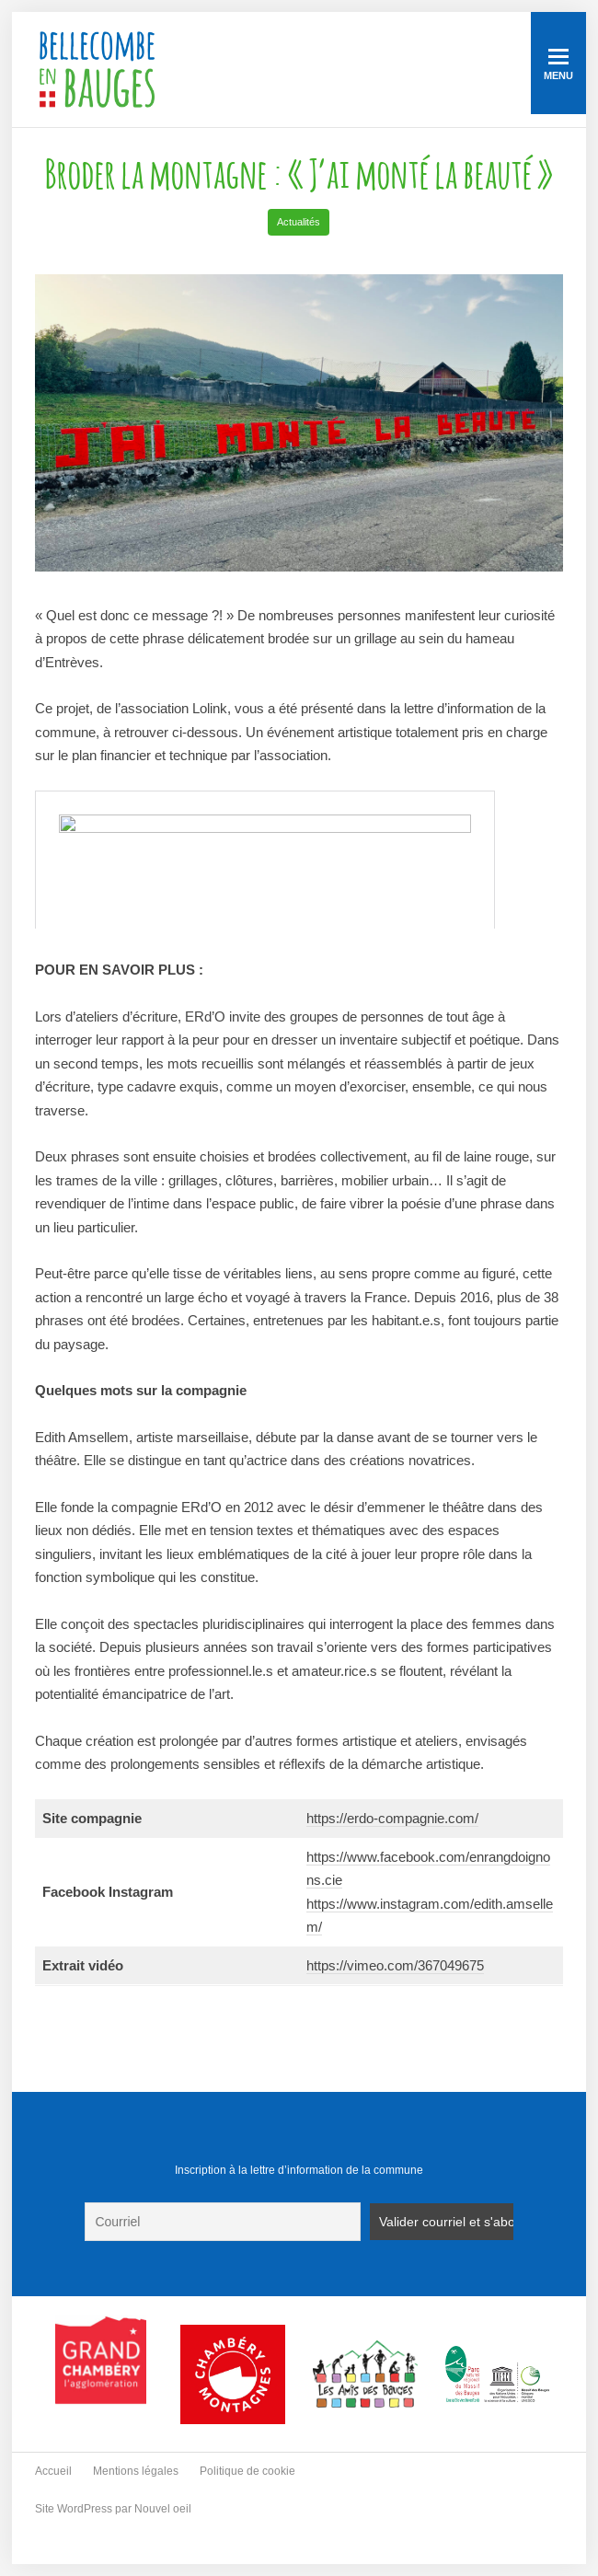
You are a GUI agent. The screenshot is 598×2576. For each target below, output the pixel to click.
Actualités (298, 221)
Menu (558, 65)
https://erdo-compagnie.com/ (392, 1818)
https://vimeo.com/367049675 (395, 1965)
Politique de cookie (247, 2471)
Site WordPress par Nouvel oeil (113, 2508)
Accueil (53, 2471)
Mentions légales (135, 2471)
